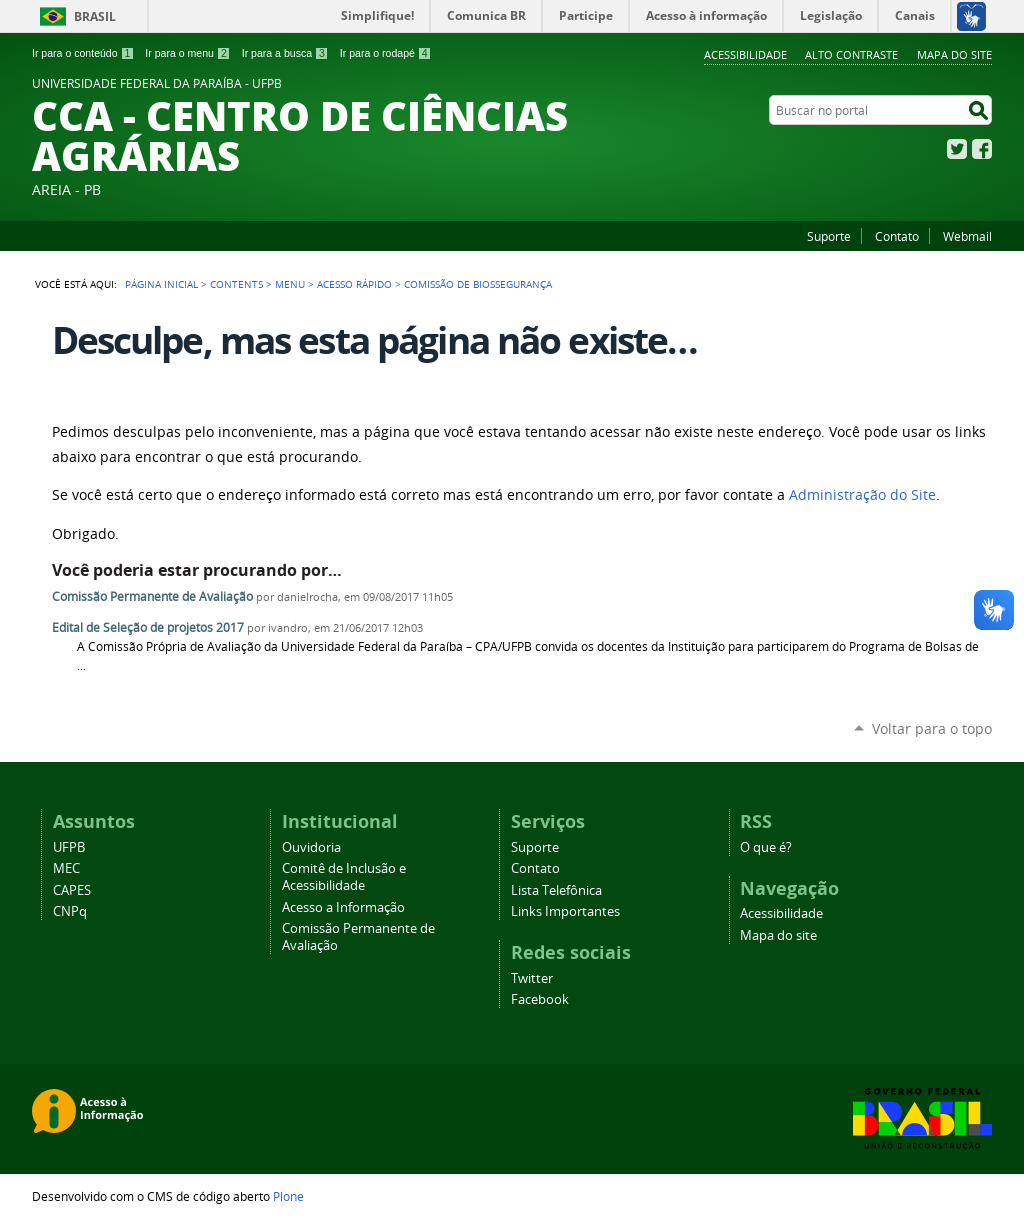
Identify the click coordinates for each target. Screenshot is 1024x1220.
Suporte (829, 236)
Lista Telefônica (556, 890)
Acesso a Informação (343, 907)
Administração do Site (862, 495)
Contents (236, 284)
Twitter (957, 149)
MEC (66, 868)
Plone (288, 1196)
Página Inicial (161, 284)
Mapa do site (954, 54)
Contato (897, 236)
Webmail (967, 236)
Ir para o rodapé (386, 53)
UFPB (69, 847)
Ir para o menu (187, 53)
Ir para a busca (285, 53)
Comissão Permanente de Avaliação (152, 596)
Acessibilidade (745, 54)
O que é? (766, 847)
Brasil (95, 16)
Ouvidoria (311, 847)
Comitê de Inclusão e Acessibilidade (344, 877)
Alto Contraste (851, 54)
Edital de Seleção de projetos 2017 (148, 627)
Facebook (982, 149)
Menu (290, 284)
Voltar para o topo (932, 728)
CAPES (72, 890)
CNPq (70, 911)
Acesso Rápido (354, 284)
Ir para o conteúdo (83, 53)
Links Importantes (565, 911)
